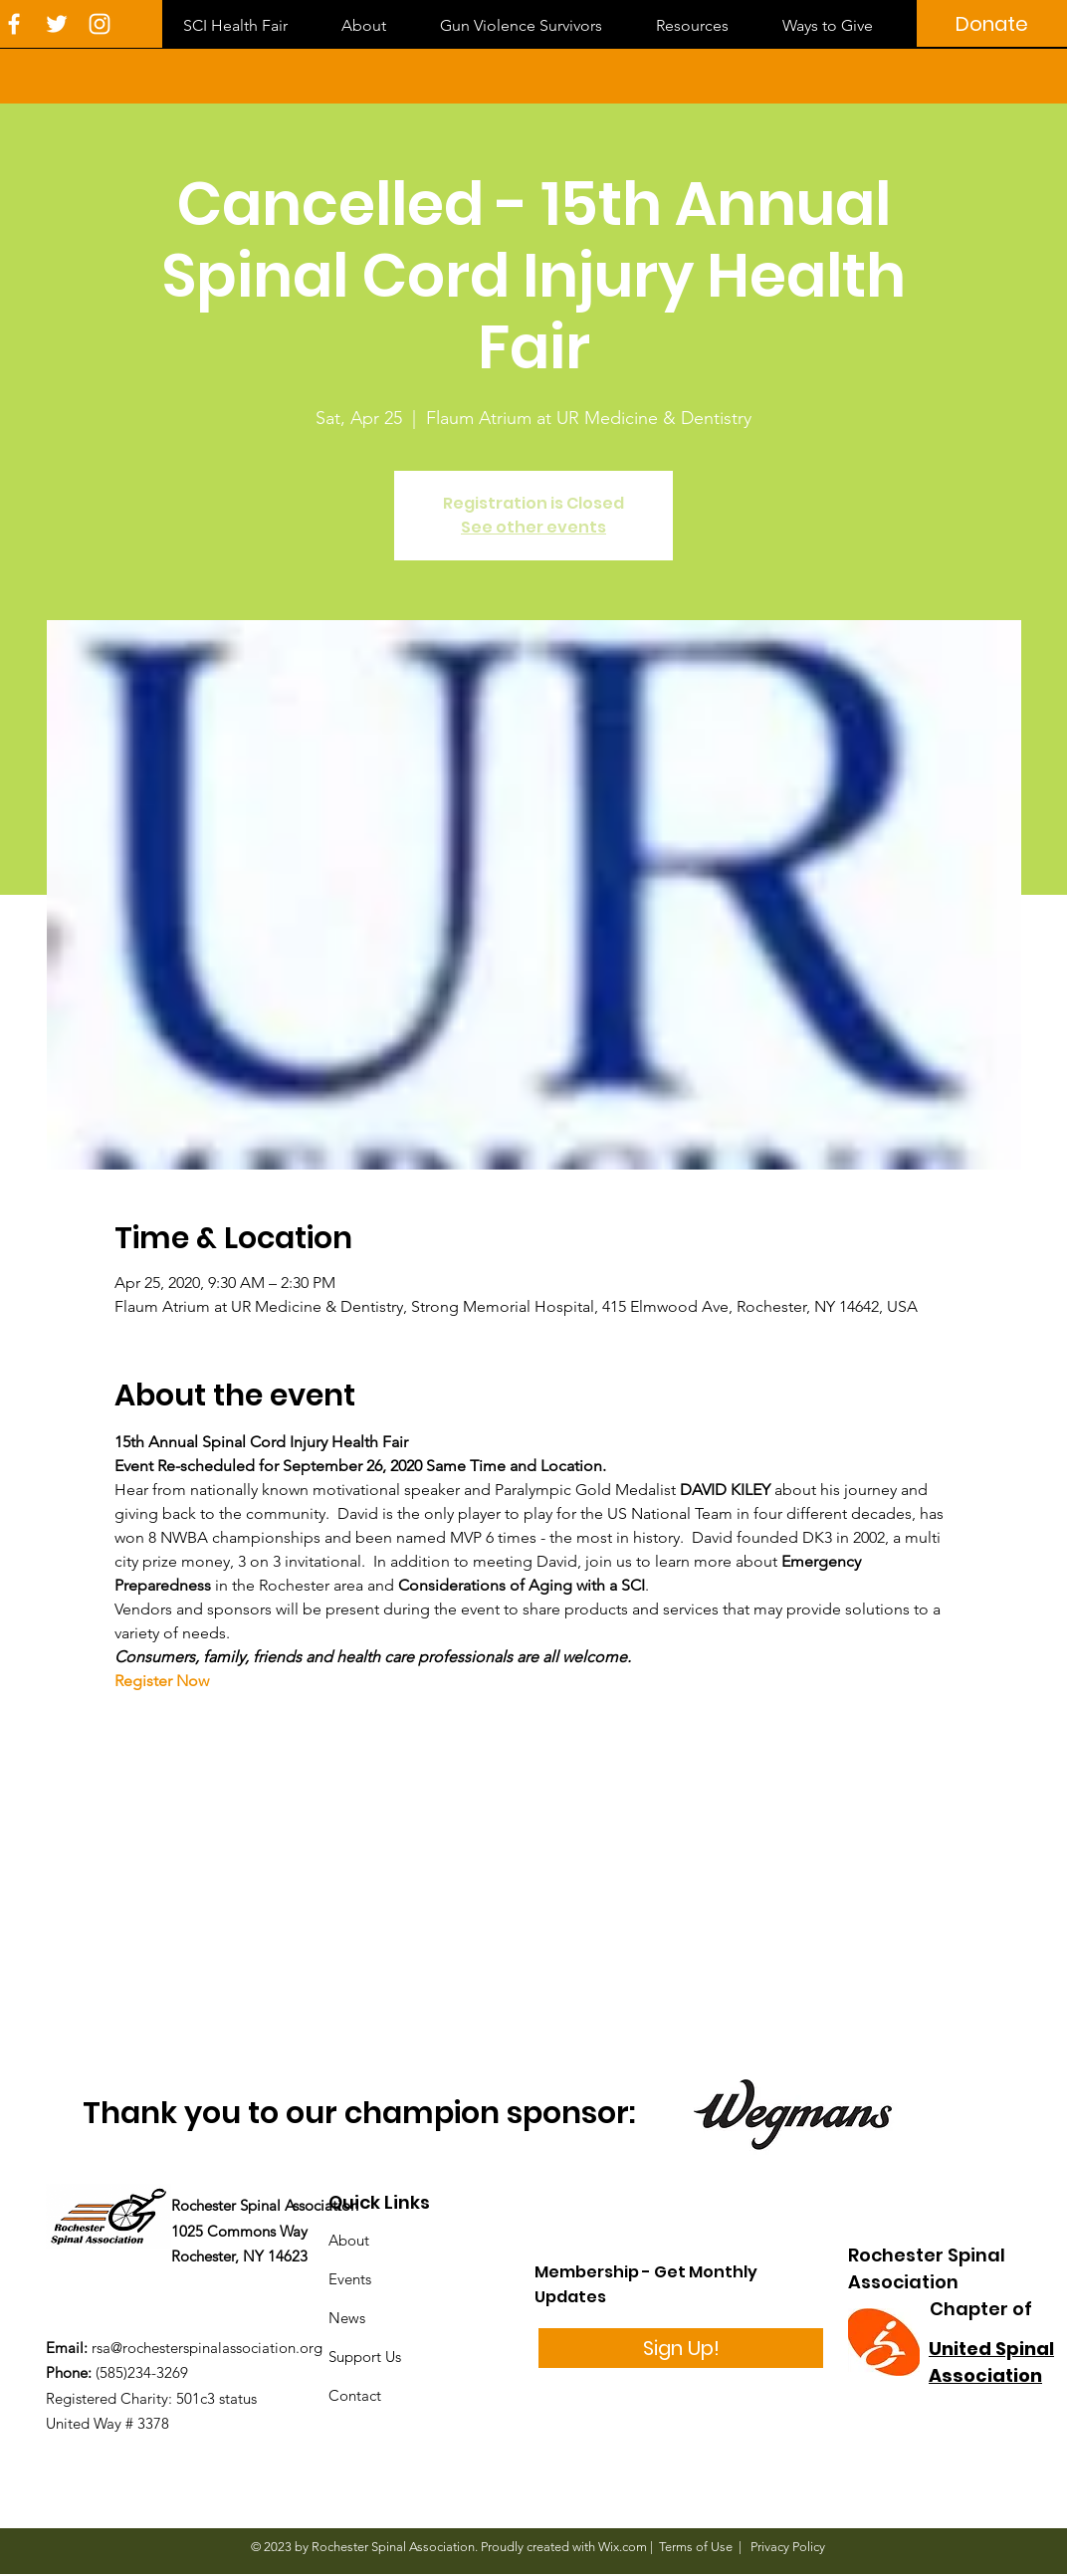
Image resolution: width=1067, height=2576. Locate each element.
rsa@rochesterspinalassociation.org (207, 2347)
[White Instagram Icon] (99, 24)
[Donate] (992, 23)
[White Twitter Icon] (57, 24)
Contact (354, 2395)
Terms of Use (696, 2546)
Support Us (364, 2356)
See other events (533, 527)
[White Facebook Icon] (14, 24)
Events (349, 2278)
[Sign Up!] (680, 2348)
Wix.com (622, 2546)
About (348, 2240)
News (346, 2317)
